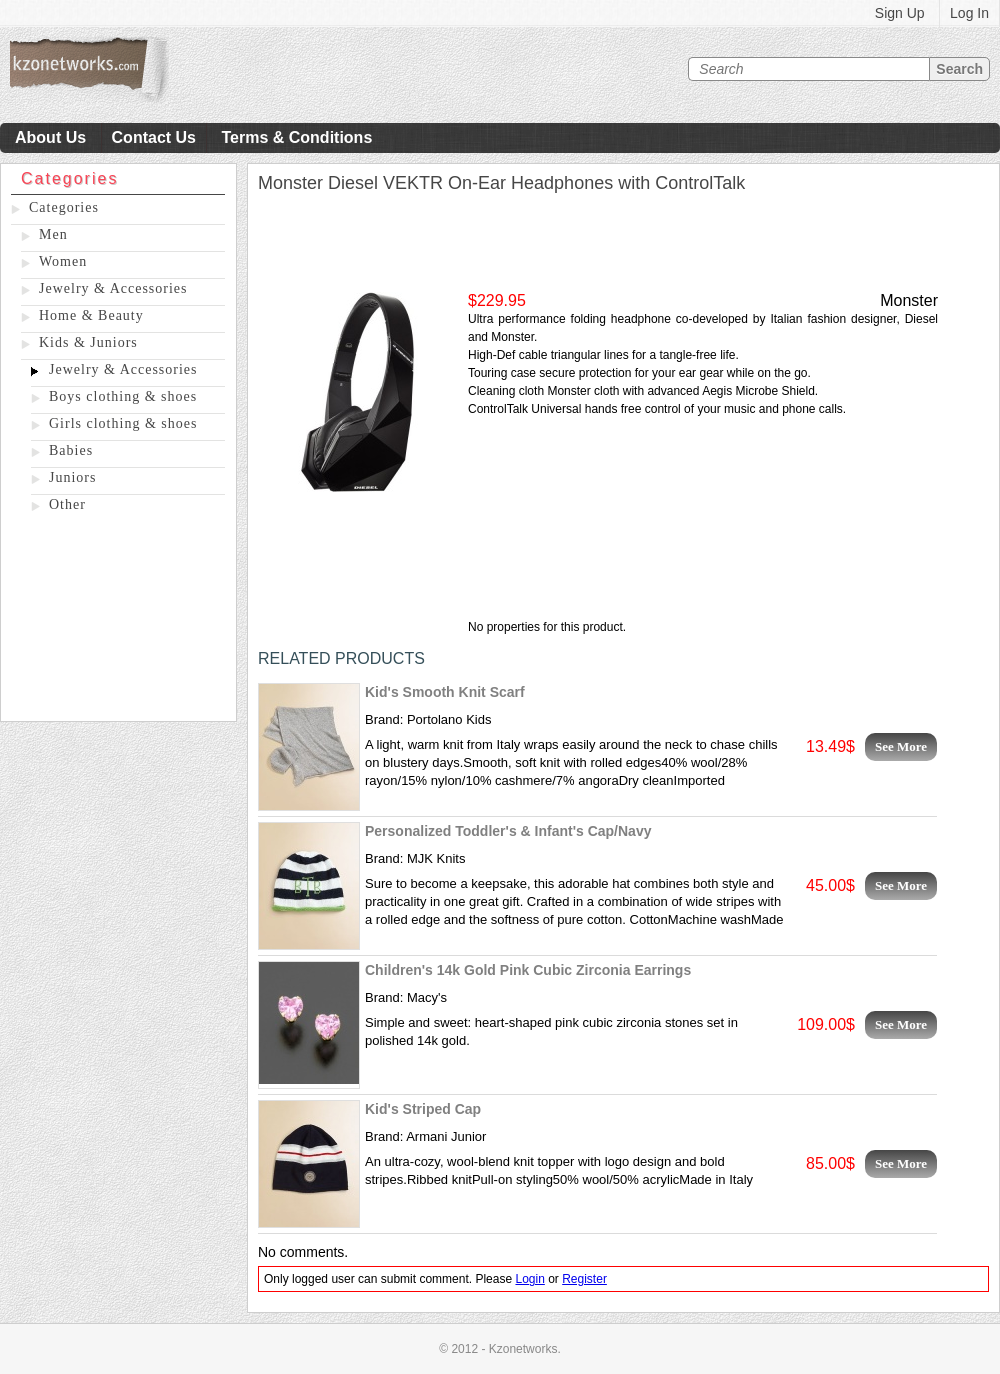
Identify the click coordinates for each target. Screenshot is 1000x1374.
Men (53, 234)
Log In (969, 13)
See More (901, 746)
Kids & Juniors (88, 342)
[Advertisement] (118, 621)
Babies (71, 450)
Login (529, 1279)
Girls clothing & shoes (123, 423)
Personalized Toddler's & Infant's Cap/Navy (508, 831)
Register (584, 1279)
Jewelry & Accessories (113, 288)
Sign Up (900, 13)
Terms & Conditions (296, 137)
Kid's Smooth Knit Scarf (445, 692)
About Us (50, 137)
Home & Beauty (91, 315)
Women (63, 261)
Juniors (72, 477)
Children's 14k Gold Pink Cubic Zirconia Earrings (528, 970)
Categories (64, 207)
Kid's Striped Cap (423, 1109)
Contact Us (154, 137)
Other (67, 504)
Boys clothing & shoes (123, 396)
